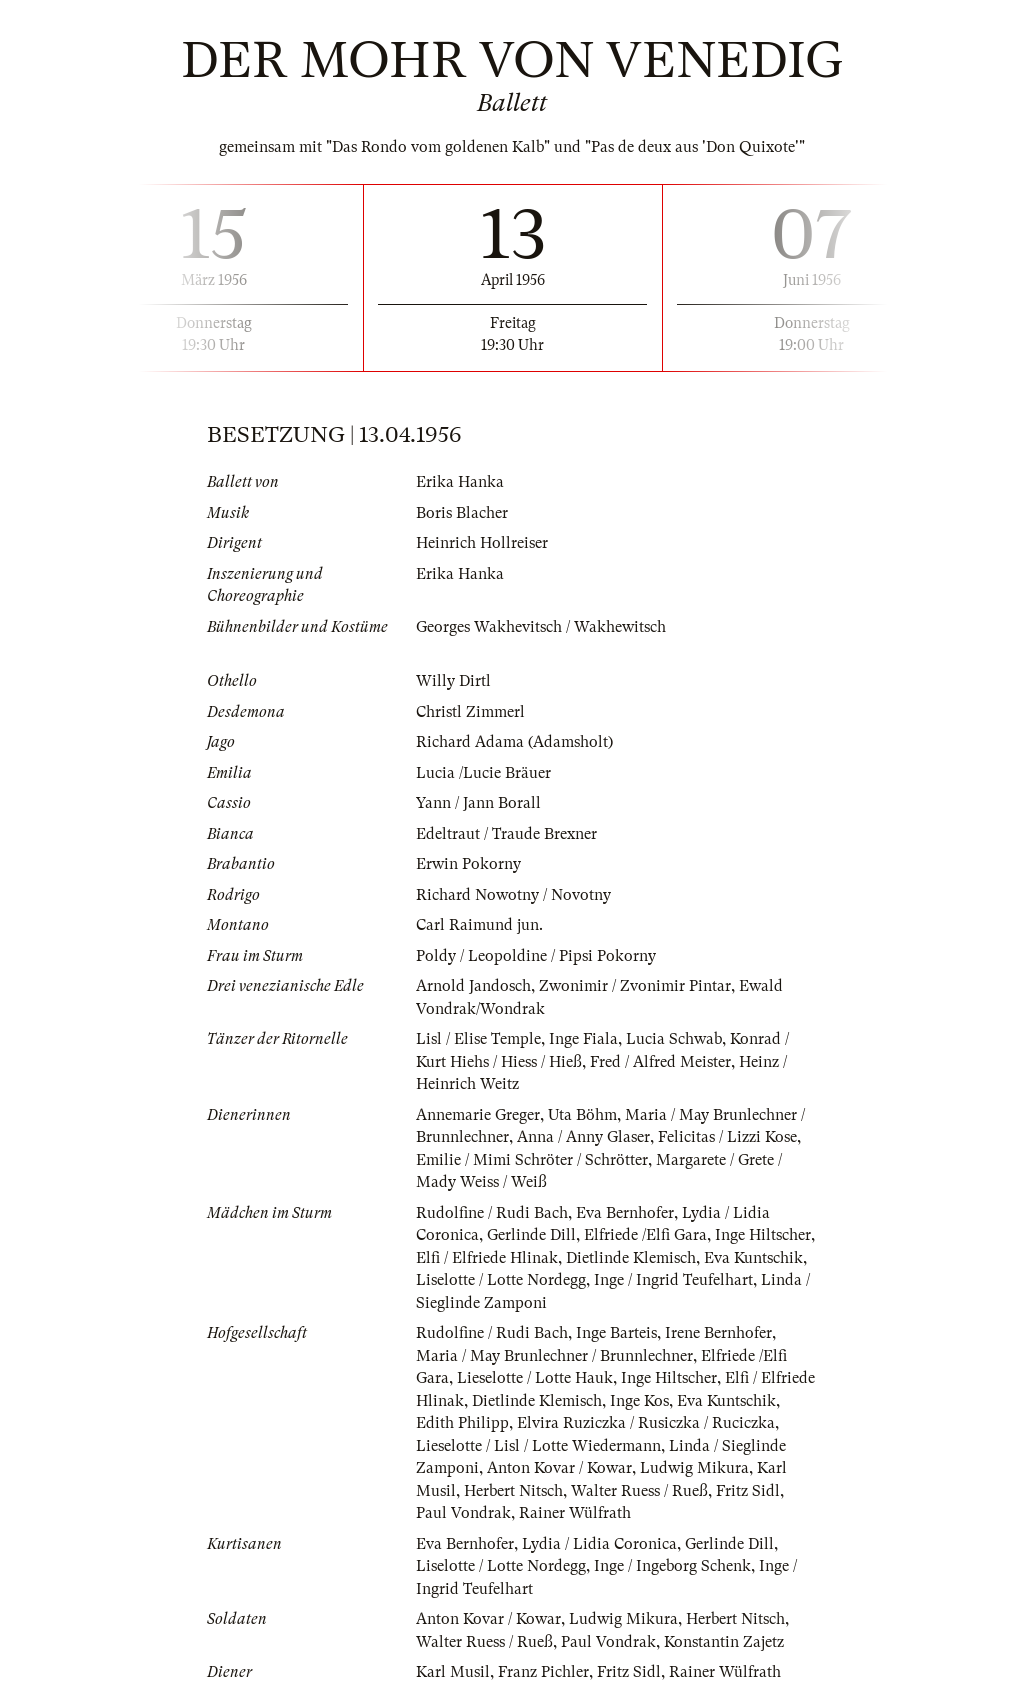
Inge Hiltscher (763, 1235)
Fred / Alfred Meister (660, 1062)
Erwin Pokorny (468, 864)
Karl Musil (453, 1672)
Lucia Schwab (674, 1039)
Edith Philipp (462, 1423)
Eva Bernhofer (625, 1213)
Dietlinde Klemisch (631, 1258)
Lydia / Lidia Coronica (599, 1544)
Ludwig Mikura (694, 1468)
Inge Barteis (616, 1333)
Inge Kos (639, 1401)
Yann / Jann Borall (478, 803)
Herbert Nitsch (513, 1491)
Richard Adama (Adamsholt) (514, 742)
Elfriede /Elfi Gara (645, 1235)
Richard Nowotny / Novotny (513, 895)
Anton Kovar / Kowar (559, 1468)
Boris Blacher (462, 513)
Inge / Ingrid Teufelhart (673, 1280)
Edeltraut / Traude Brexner (506, 834)
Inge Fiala (583, 1039)
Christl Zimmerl (470, 712)
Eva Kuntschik (753, 1258)
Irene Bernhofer (718, 1333)
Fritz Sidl (748, 1491)
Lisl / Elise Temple (478, 1039)
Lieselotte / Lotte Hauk (535, 1378)
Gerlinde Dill (531, 1235)
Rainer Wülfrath (575, 1513)
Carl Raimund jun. (479, 925)
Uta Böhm (582, 1115)
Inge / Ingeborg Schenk (672, 1566)
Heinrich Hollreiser (482, 543)
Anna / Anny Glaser (583, 1137)
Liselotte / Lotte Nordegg (501, 1280)
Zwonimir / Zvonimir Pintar (635, 986)
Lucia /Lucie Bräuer (483, 773)
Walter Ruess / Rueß (639, 1491)
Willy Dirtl (453, 681)
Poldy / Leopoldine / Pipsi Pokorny (536, 956)
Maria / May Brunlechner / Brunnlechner (554, 1356)
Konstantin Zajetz (724, 1642)
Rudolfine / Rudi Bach (492, 1213)
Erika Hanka (460, 482)
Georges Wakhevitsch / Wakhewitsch (541, 627)
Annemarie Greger (478, 1115)
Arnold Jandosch (473, 986)
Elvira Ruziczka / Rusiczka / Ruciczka (646, 1423)
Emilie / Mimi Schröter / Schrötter (532, 1160)
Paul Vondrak (463, 1513)
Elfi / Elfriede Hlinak (487, 1258)
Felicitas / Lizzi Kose (727, 1137)
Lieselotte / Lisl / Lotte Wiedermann (538, 1446)
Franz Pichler (543, 1672)
